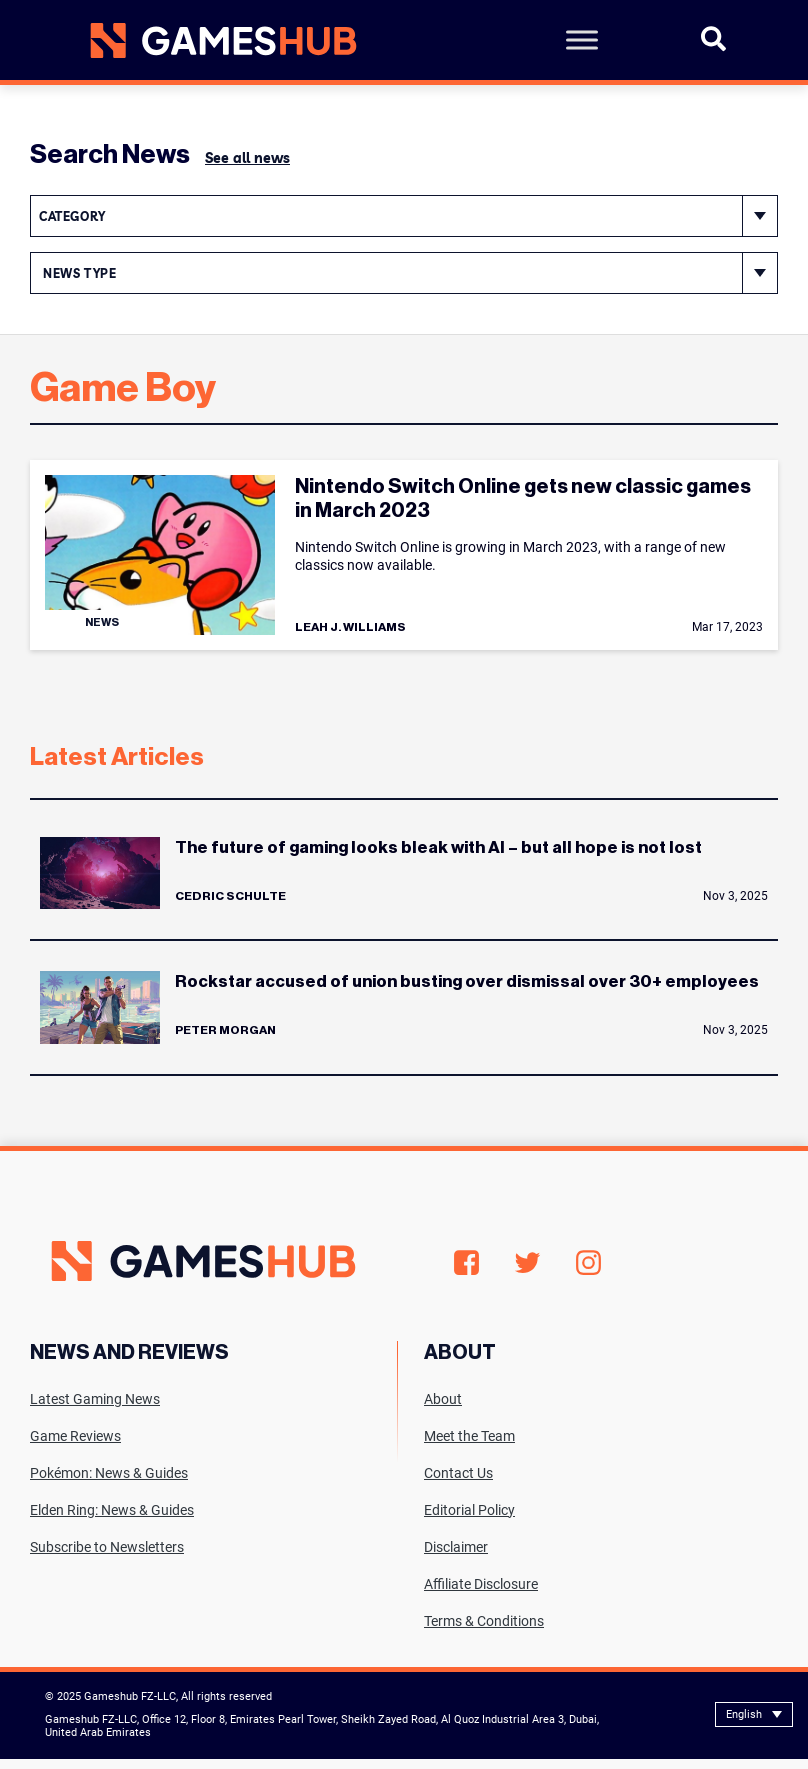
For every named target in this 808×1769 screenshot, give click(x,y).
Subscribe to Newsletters (107, 1547)
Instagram (588, 1263)
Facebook (466, 1263)
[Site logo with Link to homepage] (216, 40)
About (443, 1399)
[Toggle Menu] (582, 39)
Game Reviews (75, 1436)
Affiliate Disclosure (481, 1584)
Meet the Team (469, 1436)
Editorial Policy (469, 1510)
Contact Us (458, 1473)
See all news (247, 158)
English (744, 1714)
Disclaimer (456, 1547)
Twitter (527, 1262)
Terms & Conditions (484, 1621)
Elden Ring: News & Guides (112, 1510)
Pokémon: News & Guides (109, 1473)
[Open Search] (713, 47)
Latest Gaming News (95, 1399)
